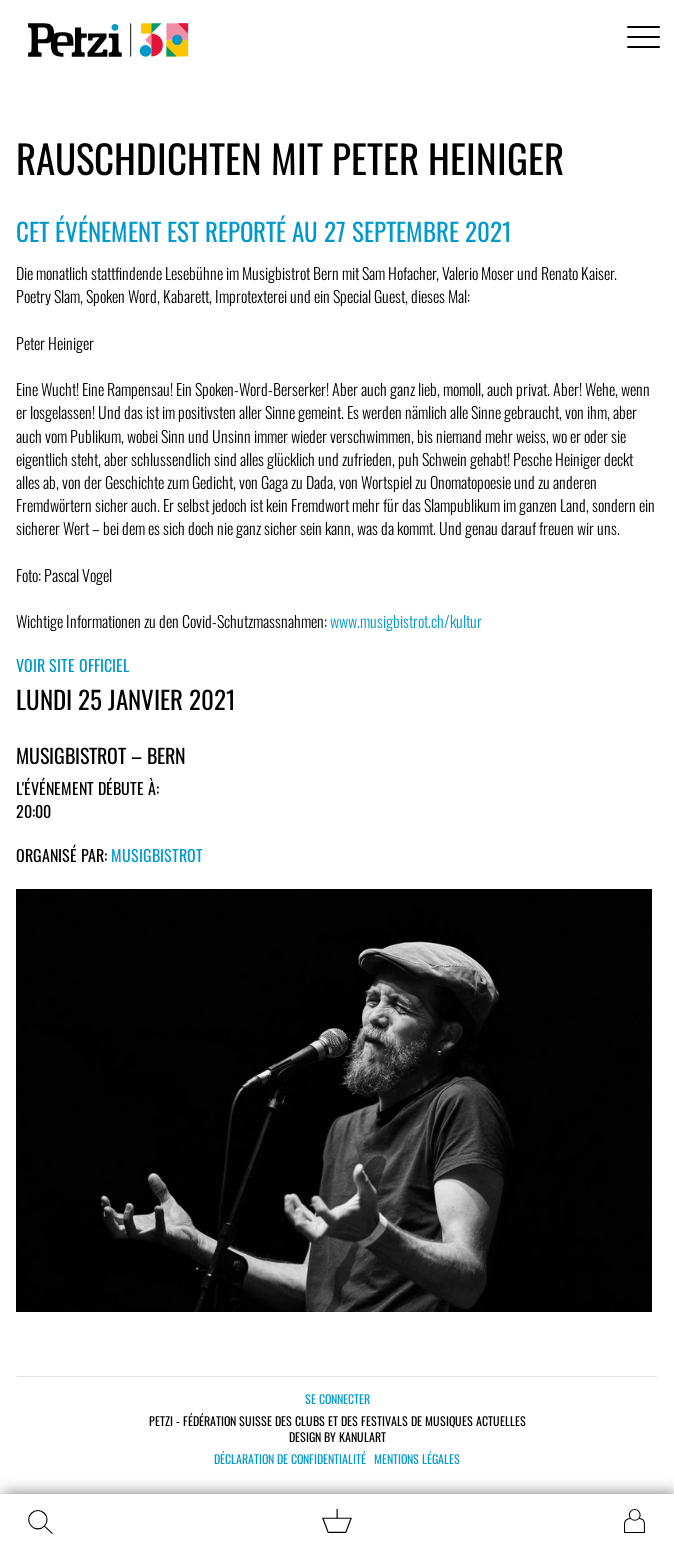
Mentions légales (417, 1459)
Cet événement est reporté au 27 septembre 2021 (263, 230)
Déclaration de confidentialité (290, 1459)
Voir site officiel (72, 665)
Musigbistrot (157, 855)
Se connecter (337, 1398)
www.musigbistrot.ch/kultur (406, 621)
